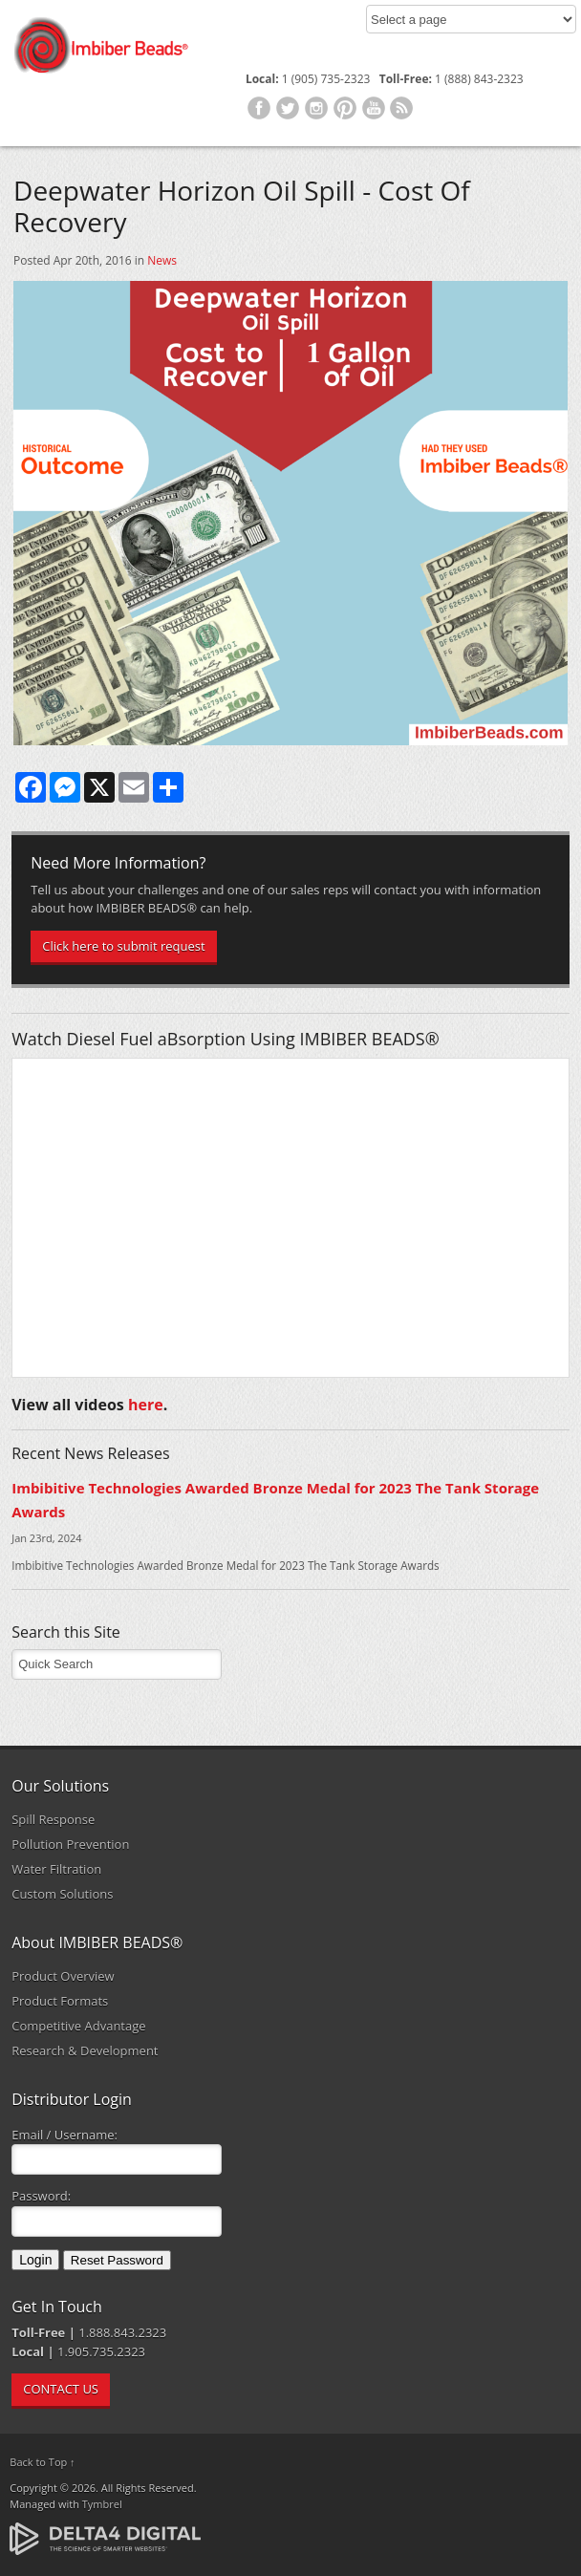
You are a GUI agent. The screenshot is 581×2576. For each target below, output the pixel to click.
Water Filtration (56, 1869)
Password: (41, 2195)
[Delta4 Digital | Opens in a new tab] (105, 2537)
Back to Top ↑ (42, 2462)
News (162, 260)
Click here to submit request (123, 946)
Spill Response (53, 1819)
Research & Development (84, 2050)
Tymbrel (102, 2504)
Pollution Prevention (70, 1844)
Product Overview (63, 1976)
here (145, 1404)
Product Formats (59, 2000)
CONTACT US (60, 2388)
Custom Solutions (62, 1893)
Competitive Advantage (78, 2025)
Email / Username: (64, 2134)
